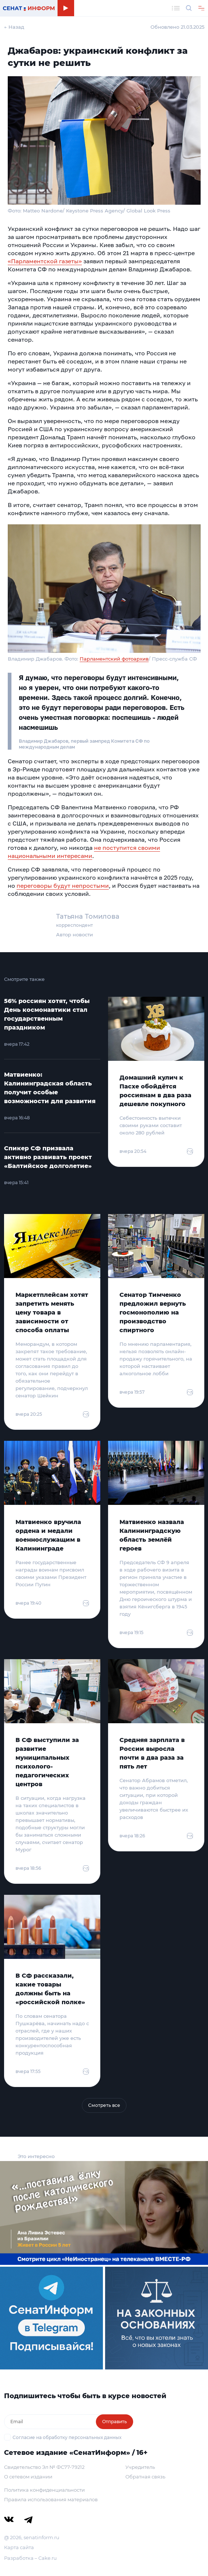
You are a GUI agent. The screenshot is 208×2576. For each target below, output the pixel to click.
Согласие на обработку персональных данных (67, 2437)
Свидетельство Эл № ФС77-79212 (44, 2467)
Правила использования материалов (51, 2499)
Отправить (114, 2421)
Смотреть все (104, 2105)
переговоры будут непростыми (63, 885)
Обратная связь (145, 2477)
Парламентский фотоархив (114, 659)
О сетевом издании (28, 2477)
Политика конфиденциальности (44, 2490)
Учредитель (140, 2467)
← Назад (14, 27)
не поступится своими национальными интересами (84, 851)
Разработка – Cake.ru (30, 2558)
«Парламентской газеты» (45, 261)
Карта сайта (19, 2547)
